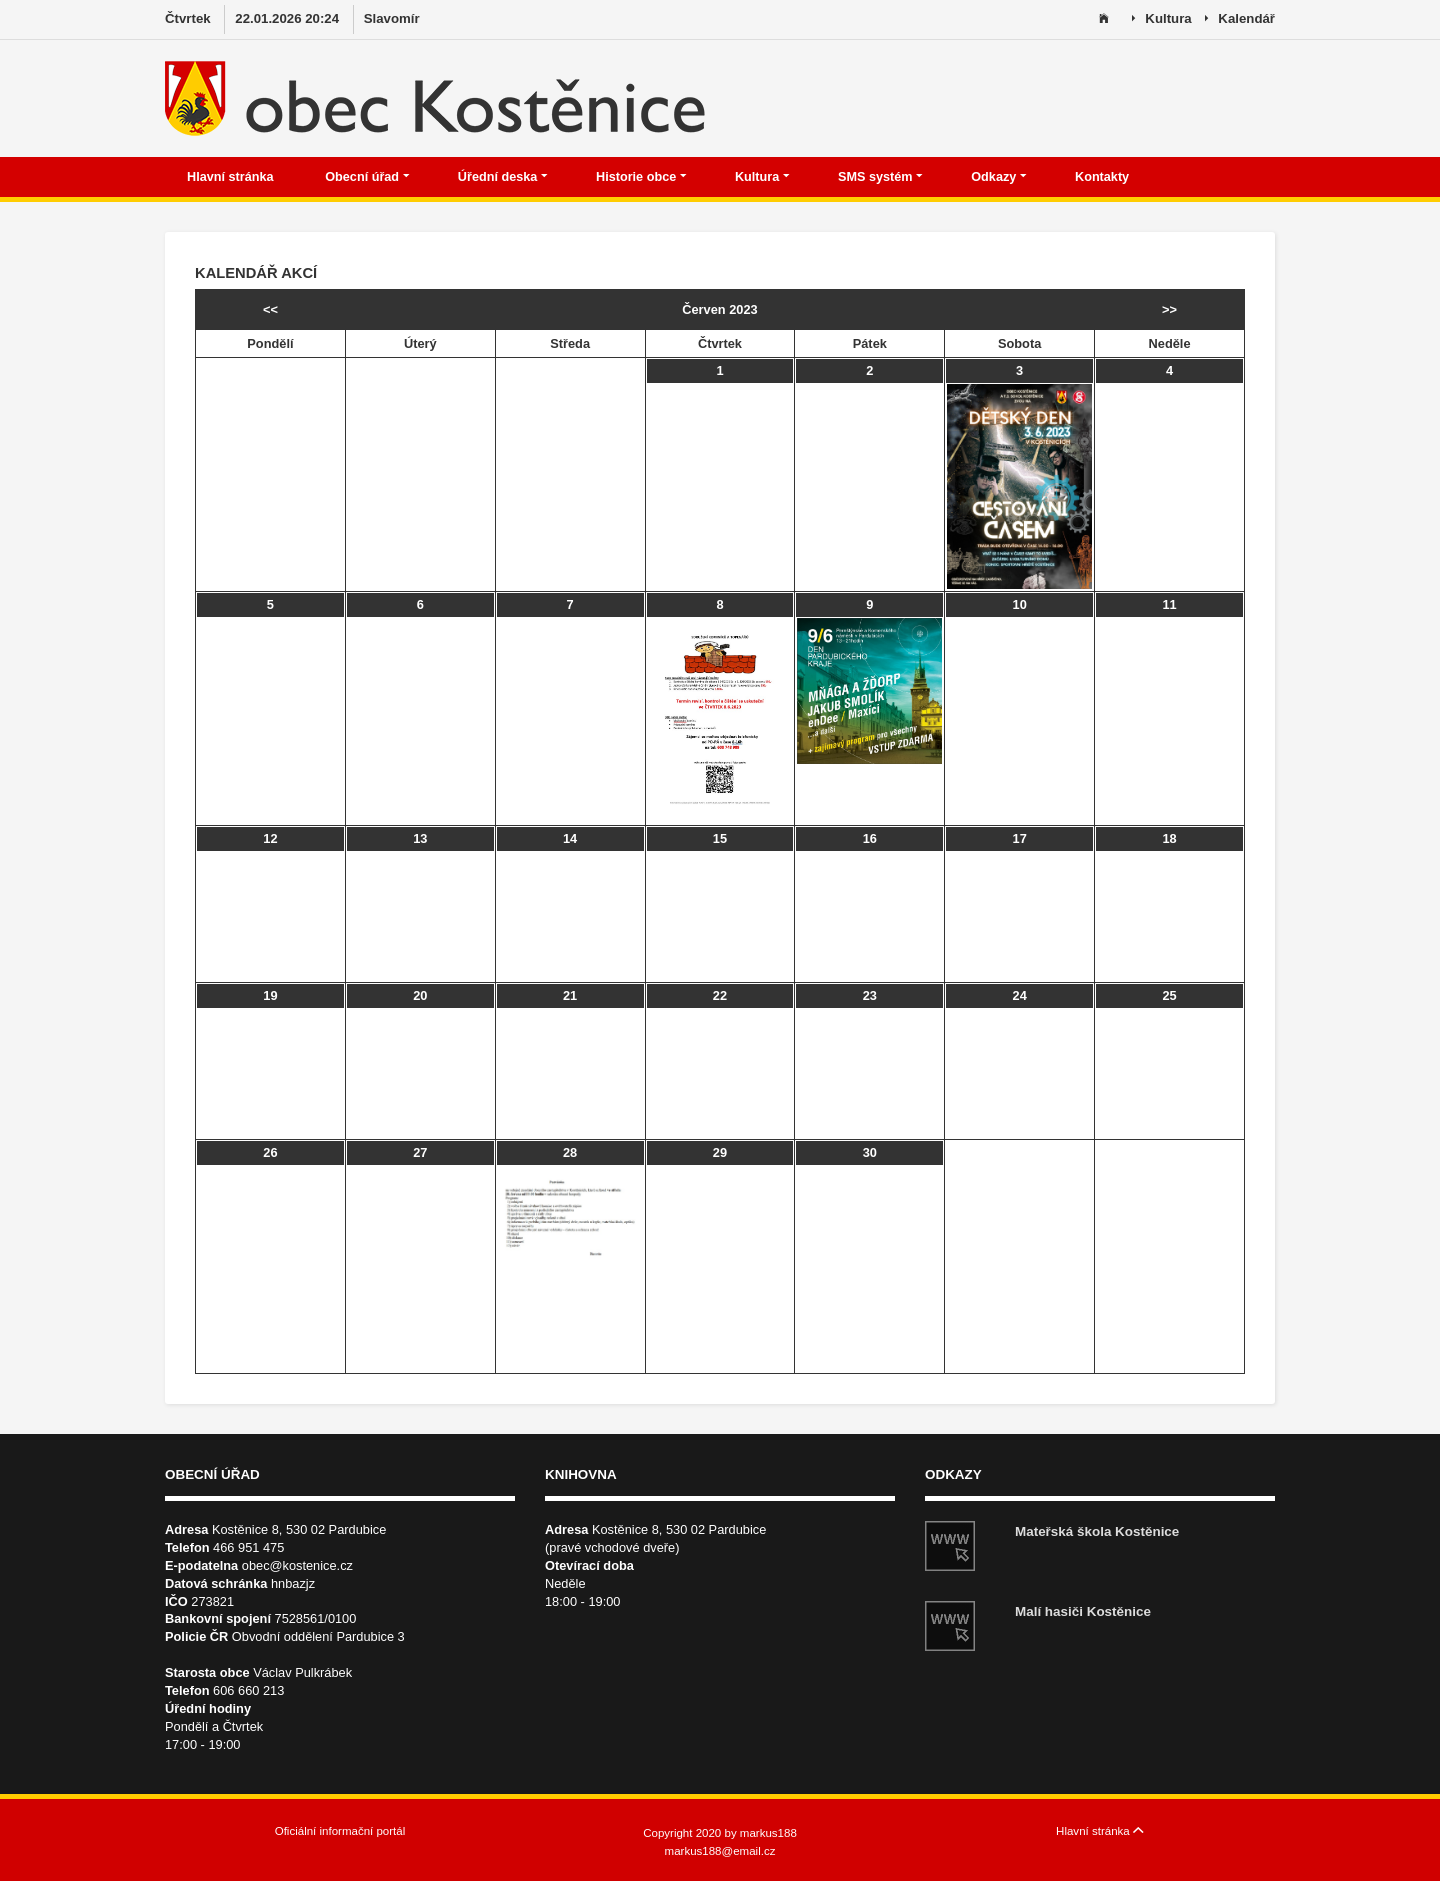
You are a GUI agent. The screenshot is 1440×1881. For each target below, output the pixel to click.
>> (1169, 309)
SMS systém (880, 177)
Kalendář (1240, 19)
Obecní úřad (367, 177)
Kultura (1161, 19)
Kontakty (1104, 177)
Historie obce (641, 177)
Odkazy (999, 177)
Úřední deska (503, 177)
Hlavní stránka (232, 177)
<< (270, 309)
